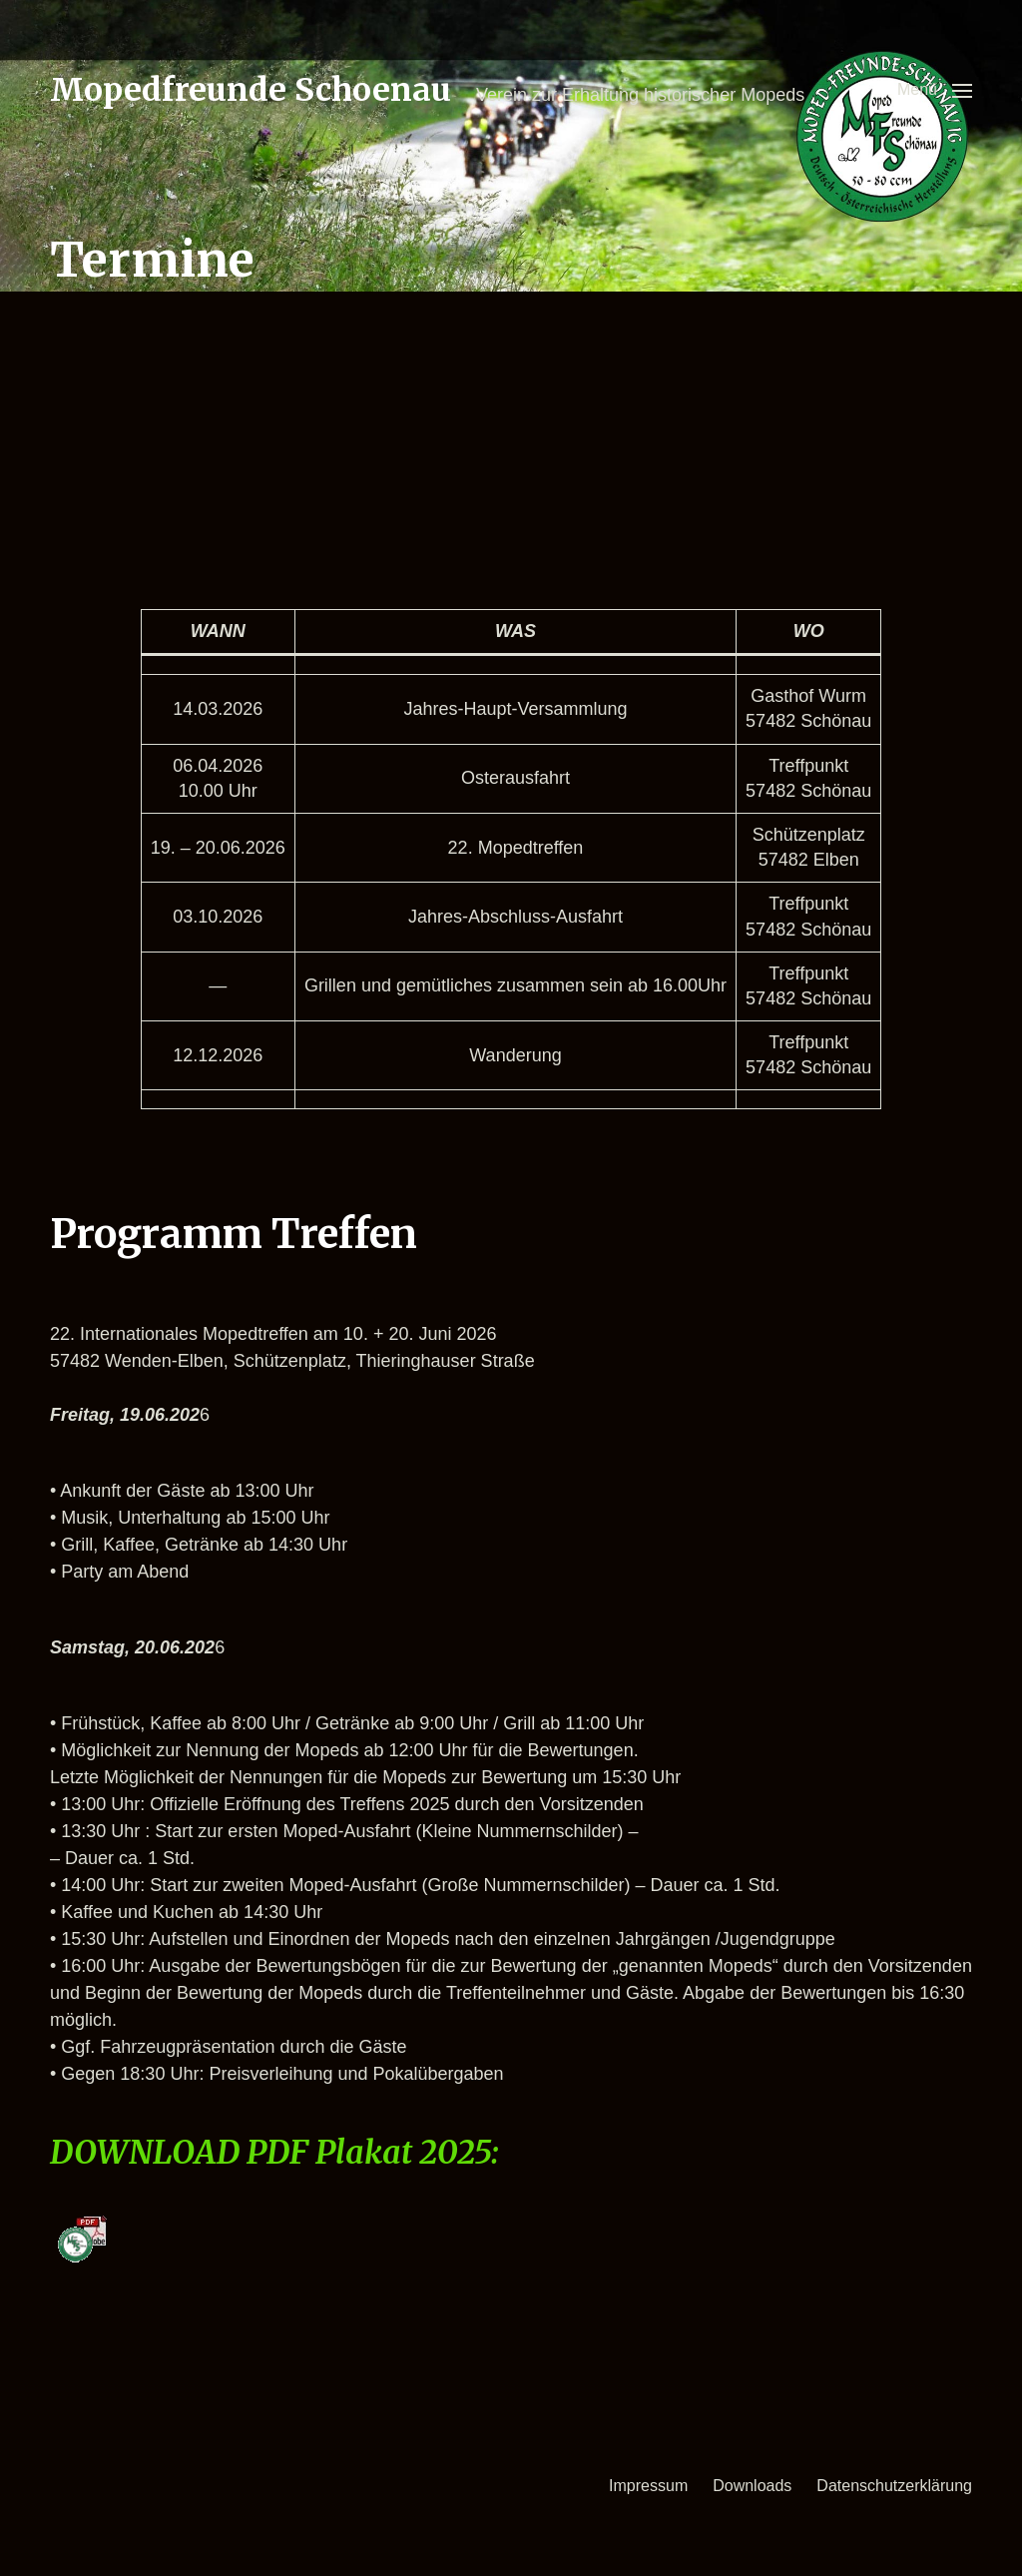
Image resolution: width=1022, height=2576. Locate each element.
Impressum (648, 2485)
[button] (934, 90)
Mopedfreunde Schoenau (250, 90)
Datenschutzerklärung (894, 2485)
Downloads (752, 2485)
